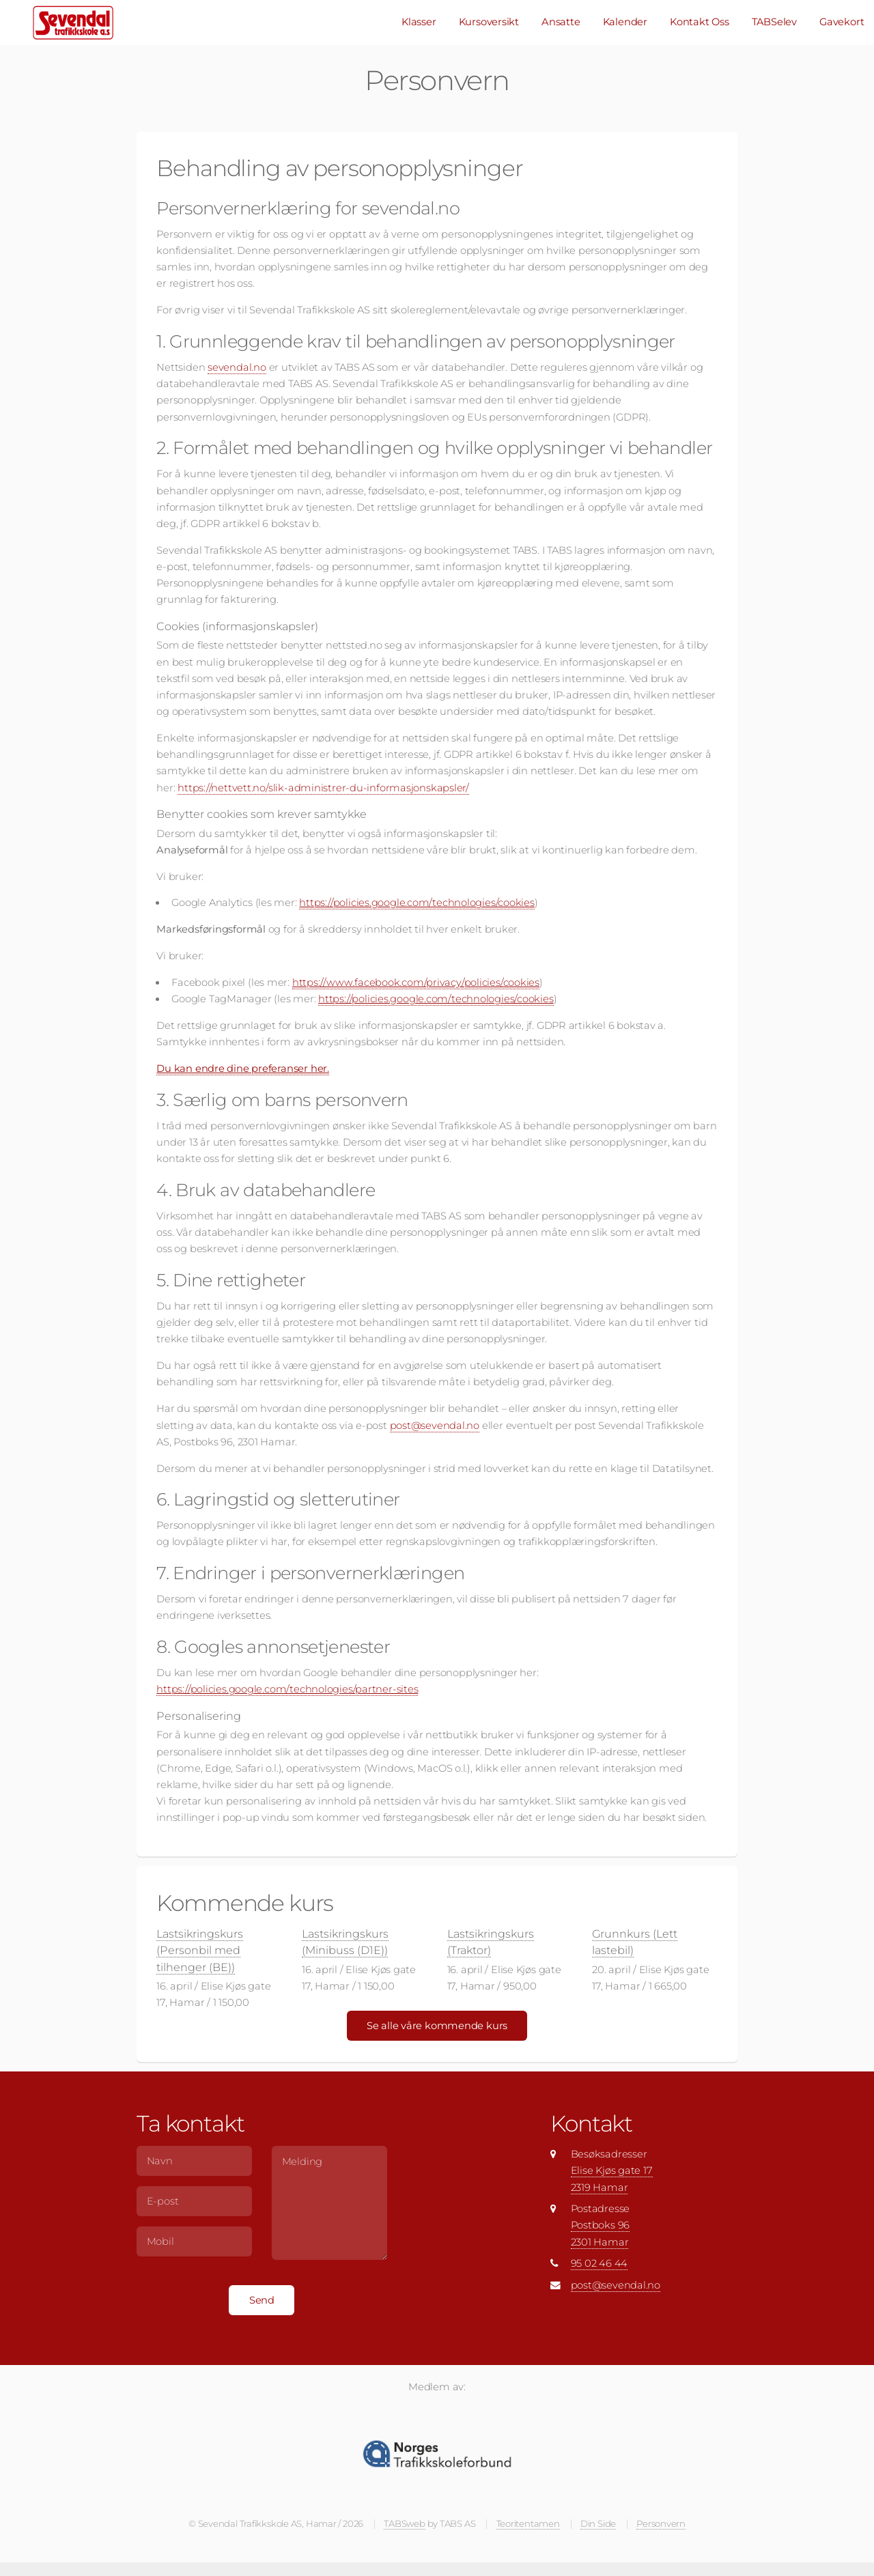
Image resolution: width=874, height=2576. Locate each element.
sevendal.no (237, 367)
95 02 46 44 (599, 2263)
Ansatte (560, 22)
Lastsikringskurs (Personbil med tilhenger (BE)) (199, 1950)
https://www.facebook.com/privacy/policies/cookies (415, 982)
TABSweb (404, 2523)
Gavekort (841, 22)
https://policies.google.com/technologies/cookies (416, 902)
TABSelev (774, 22)
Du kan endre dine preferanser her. (242, 1068)
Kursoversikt (489, 22)
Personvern (661, 2523)
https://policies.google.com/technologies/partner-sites (287, 1689)
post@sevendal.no (434, 1425)
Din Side (598, 2523)
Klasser (418, 22)
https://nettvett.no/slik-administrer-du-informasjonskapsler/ (323, 788)
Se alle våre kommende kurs (437, 2026)
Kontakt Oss (699, 22)
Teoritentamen (528, 2523)
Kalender (625, 22)
